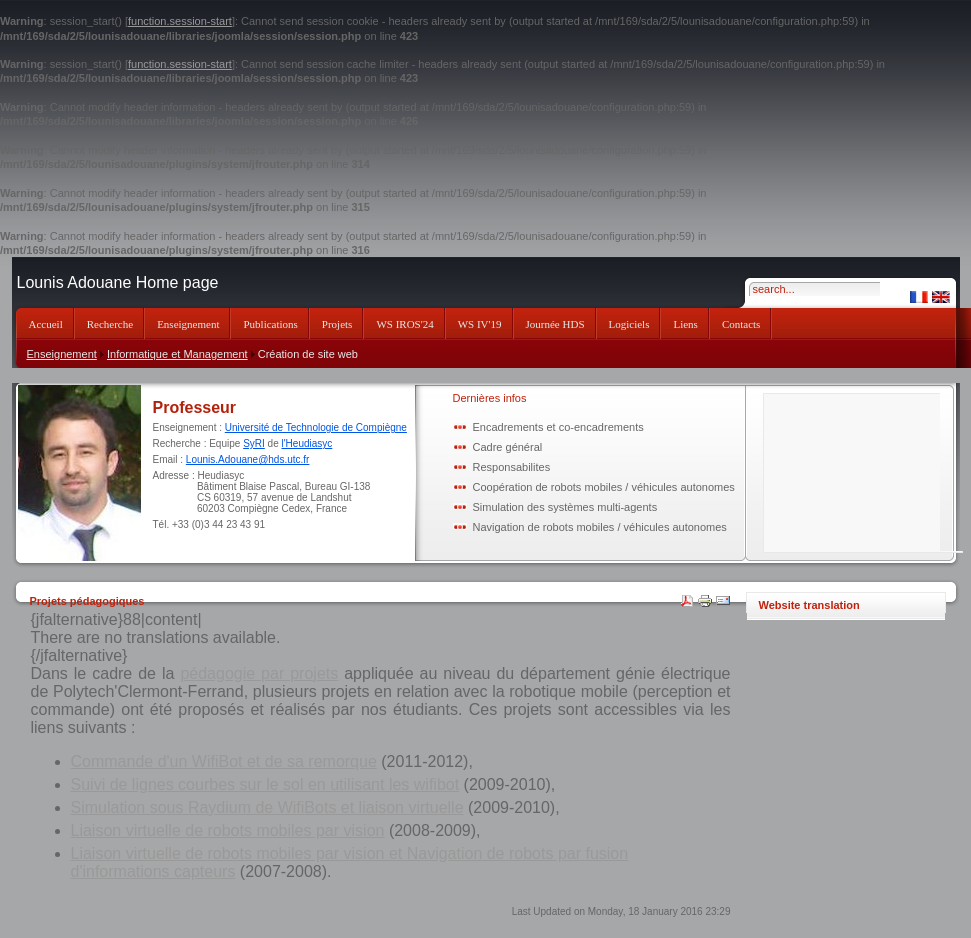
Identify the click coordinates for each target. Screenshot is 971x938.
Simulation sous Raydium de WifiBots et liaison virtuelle (267, 807)
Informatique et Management (177, 354)
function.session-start (180, 21)
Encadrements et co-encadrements (558, 427)
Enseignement (62, 354)
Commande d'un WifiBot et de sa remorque (224, 761)
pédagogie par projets (259, 673)
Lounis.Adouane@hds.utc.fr (248, 459)
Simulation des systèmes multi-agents (565, 507)
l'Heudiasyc (306, 443)
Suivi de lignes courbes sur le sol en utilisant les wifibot (265, 784)
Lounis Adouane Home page (118, 282)
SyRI (254, 443)
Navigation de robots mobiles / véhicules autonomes (600, 527)
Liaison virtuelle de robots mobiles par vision (228, 830)
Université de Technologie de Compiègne (316, 427)
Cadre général (508, 447)
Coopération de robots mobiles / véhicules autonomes (604, 487)
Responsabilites (512, 467)
